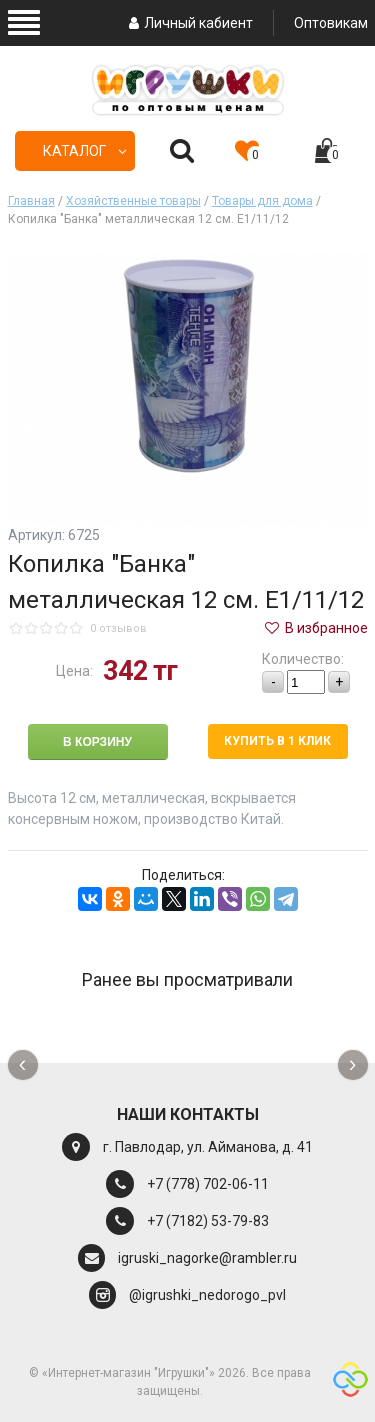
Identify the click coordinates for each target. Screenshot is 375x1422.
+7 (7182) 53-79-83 (208, 1221)
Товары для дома (262, 201)
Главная (31, 201)
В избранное (315, 628)
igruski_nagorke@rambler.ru (207, 1258)
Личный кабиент (188, 23)
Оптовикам (331, 23)
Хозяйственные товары (133, 201)
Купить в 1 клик (277, 741)
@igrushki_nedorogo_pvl (207, 1295)
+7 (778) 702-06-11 (208, 1184)
